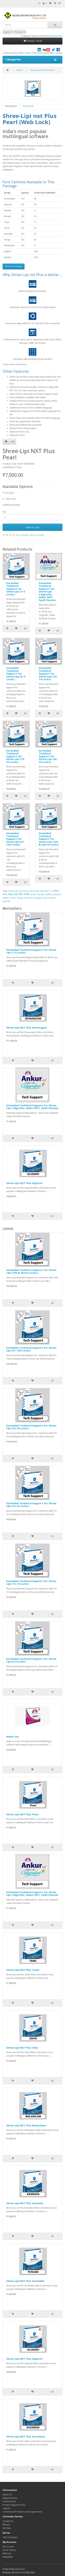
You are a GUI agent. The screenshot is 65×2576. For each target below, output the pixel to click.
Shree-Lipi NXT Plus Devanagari (26, 1027)
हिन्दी (16, 894)
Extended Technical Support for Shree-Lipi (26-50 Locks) (48, 756)
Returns (6, 2524)
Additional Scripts (11, 504)
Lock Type (9, 492)
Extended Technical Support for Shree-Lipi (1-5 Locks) (15, 588)
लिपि (20, 894)
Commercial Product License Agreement (22, 2511)
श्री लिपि (26, 894)
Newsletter (8, 2556)
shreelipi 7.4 (46, 890)
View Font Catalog (13, 266)
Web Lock (9, 498)
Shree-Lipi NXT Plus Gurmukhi (25, 2281)
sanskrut (57, 894)
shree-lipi (34, 890)
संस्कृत (10, 894)
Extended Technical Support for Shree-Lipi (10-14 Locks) (48, 673)
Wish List (7, 2553)
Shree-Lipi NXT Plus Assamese (25, 2436)
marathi (40, 894)
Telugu (19, 897)
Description (11, 106)
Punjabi (52, 897)
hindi (33, 894)
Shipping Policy (10, 2498)
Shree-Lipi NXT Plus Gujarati (24, 1183)
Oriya (44, 897)
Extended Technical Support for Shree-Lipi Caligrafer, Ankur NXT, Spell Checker (47, 591)
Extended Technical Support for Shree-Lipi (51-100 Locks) (15, 838)
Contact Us (8, 2521)
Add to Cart (32, 527)
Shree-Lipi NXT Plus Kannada (24, 2203)
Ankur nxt (12, 1736)
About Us (7, 2494)
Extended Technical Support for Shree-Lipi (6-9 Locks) (15, 673)
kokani (6, 897)
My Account (8, 2546)
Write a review (37, 535)
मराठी (5, 894)
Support (7, 2508)
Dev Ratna (24, 890)
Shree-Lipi (13, 890)
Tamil (12, 897)
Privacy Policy (9, 2501)
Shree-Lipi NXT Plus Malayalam (26, 2125)
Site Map (7, 2528)
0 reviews (23, 535)
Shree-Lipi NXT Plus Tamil (22, 1970)
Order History (9, 2550)
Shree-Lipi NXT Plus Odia (22, 2047)
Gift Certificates (10, 2537)
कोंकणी (56, 890)
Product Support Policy (14, 2504)
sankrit (48, 894)
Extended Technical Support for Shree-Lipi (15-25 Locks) (15, 756)
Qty (4, 511)
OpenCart (20, 2569)
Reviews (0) (28, 106)
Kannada (28, 897)
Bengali (37, 897)
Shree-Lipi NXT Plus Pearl (42, 70)
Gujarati (6, 901)
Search (19, 70)
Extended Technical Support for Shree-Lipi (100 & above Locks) (49, 838)
